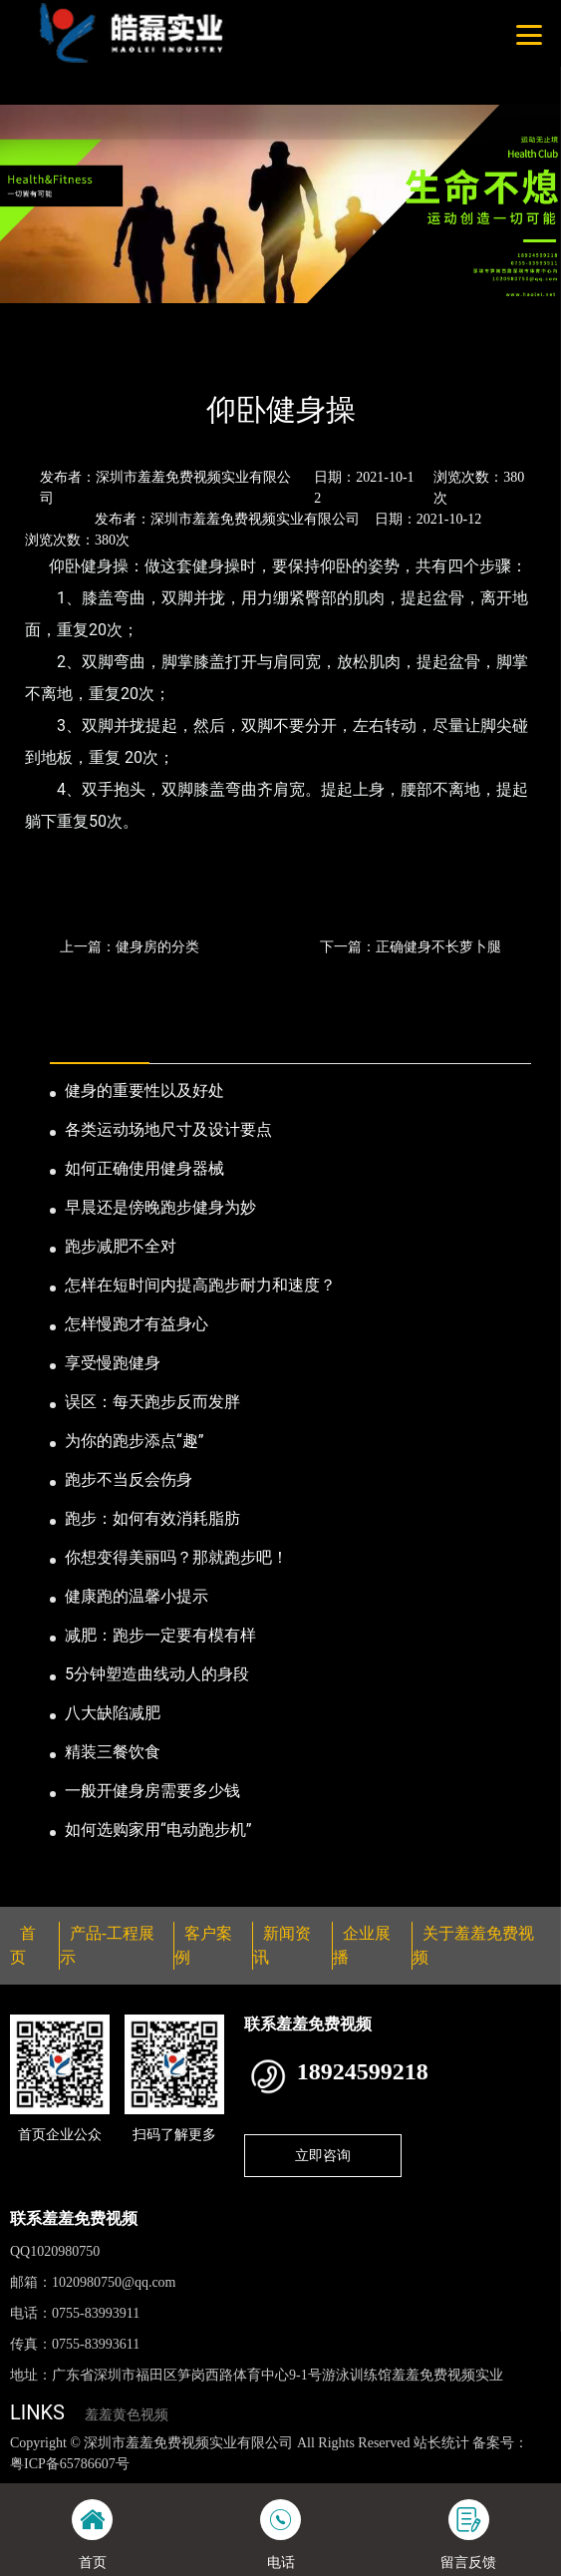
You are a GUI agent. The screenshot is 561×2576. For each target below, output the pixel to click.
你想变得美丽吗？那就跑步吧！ (176, 1557)
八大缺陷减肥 (112, 1712)
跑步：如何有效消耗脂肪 (152, 1518)
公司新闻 (186, 356)
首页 (43, 356)
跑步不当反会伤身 (128, 1479)
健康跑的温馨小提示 (136, 1596)
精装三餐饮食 (112, 1751)
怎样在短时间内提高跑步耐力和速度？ (200, 1285)
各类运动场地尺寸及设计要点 (168, 1129)
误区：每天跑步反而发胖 (152, 1401)
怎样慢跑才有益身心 (136, 1323)
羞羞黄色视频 (126, 2414)
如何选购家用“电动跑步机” (158, 1829)
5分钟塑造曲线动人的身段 (157, 1673)
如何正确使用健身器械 (144, 1168)
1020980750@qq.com (114, 2282)
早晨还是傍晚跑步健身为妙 (160, 1207)
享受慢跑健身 (112, 1362)
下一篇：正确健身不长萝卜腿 (410, 946)
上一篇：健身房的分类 (129, 946)
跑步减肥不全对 (120, 1246)
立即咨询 (323, 2155)
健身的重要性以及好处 (144, 1090)
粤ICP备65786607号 (70, 2463)
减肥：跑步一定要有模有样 (160, 1635)
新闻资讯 (108, 356)
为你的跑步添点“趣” (134, 1440)
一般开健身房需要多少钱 (152, 1790)
